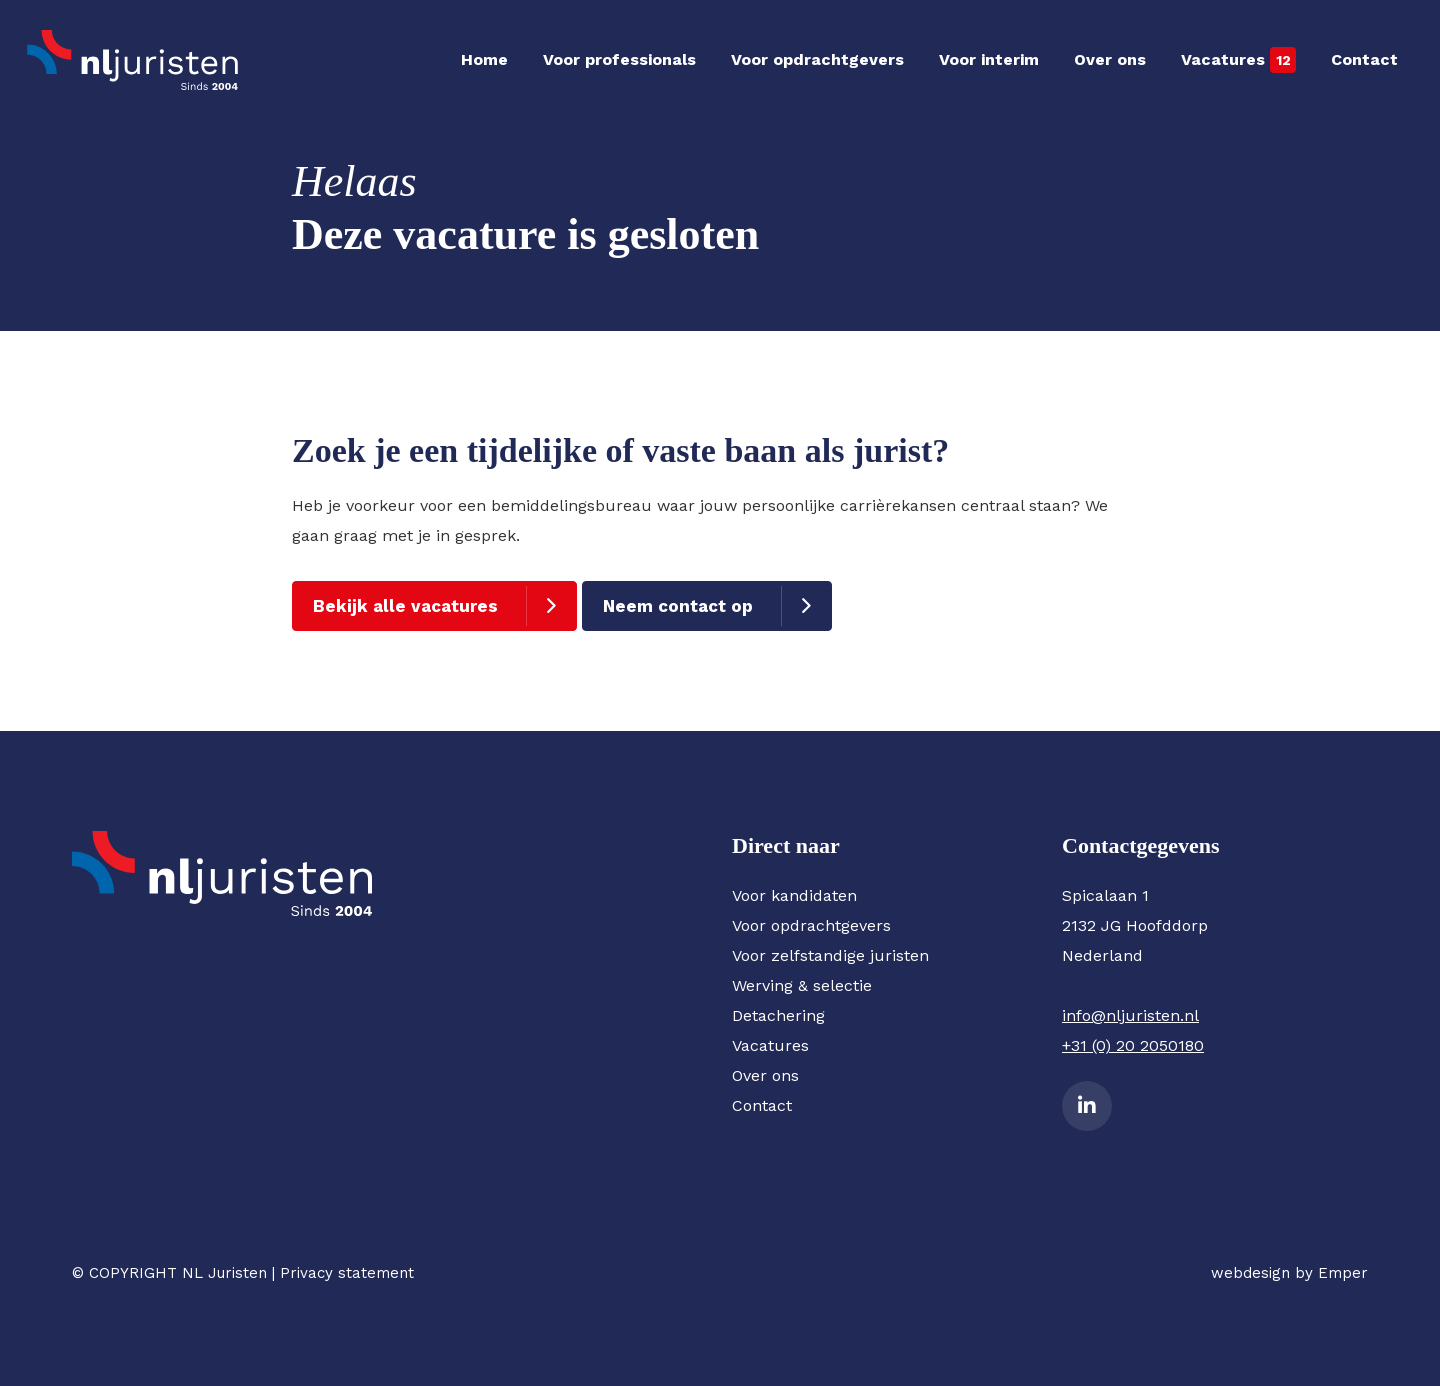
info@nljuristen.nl (1130, 1015)
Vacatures (1223, 59)
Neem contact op (678, 606)
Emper (1343, 1273)
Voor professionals (619, 59)
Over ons (1110, 59)
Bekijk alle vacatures (405, 606)
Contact (1364, 59)
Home (484, 59)
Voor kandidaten (794, 895)
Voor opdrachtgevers (817, 59)
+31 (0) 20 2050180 (1133, 1045)
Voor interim (989, 59)
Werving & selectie (802, 985)
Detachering (778, 1015)
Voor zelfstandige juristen (830, 955)
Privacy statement (347, 1273)
